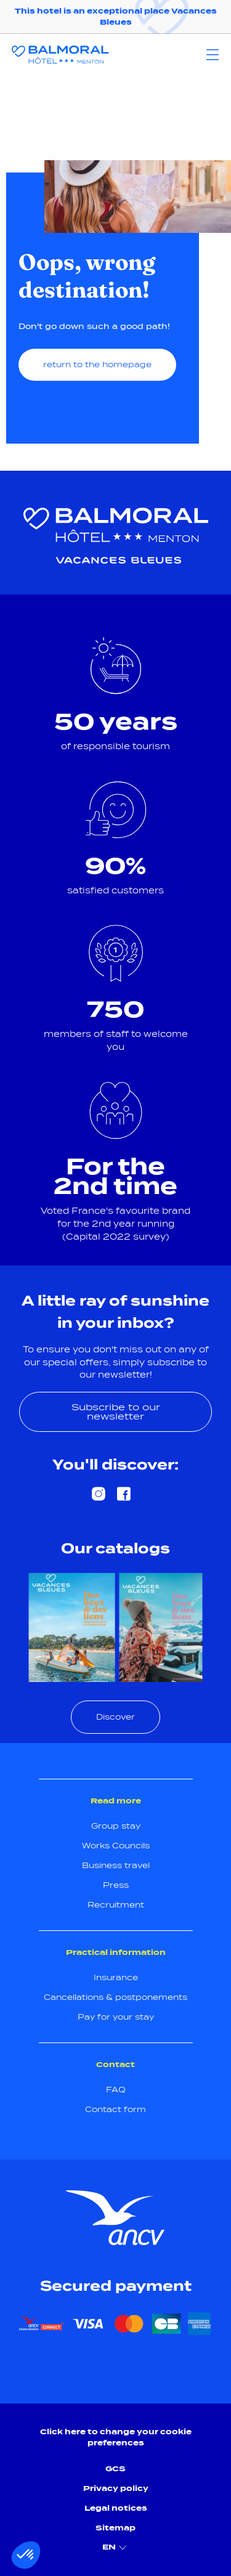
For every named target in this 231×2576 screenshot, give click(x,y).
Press (116, 1885)
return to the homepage (97, 364)
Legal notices (115, 2508)
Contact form (115, 2109)
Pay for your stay (116, 2016)
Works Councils (116, 1845)
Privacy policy (115, 2488)
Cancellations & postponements (115, 1997)
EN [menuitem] (115, 2547)
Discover (115, 1716)
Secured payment (116, 2286)
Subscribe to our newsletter (115, 1411)
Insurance (116, 1977)
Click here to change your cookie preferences (116, 2437)
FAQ (116, 2089)
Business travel (116, 1865)
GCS (115, 2468)
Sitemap (115, 2527)
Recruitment (115, 1904)
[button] (26, 2555)
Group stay (115, 1825)
